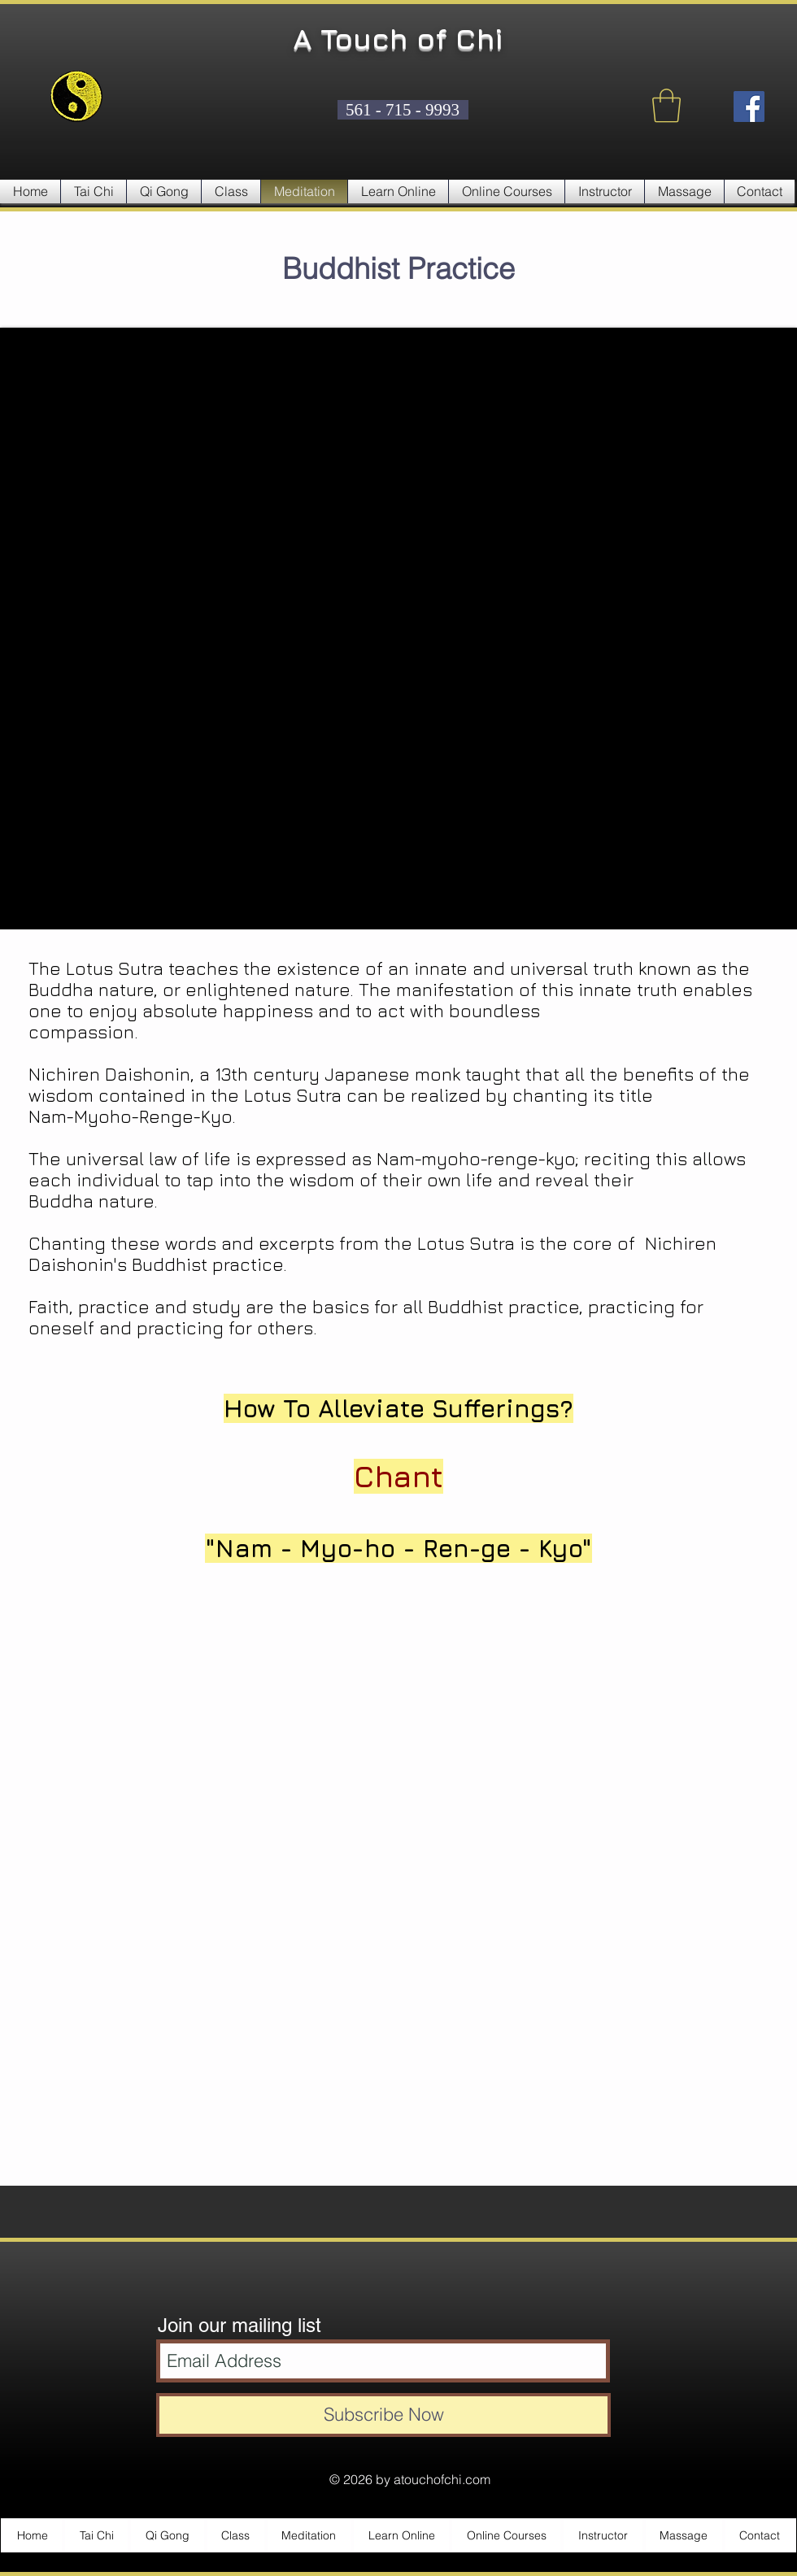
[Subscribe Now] (383, 2415)
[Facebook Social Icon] (749, 106)
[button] (666, 106)
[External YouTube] (398, 628)
